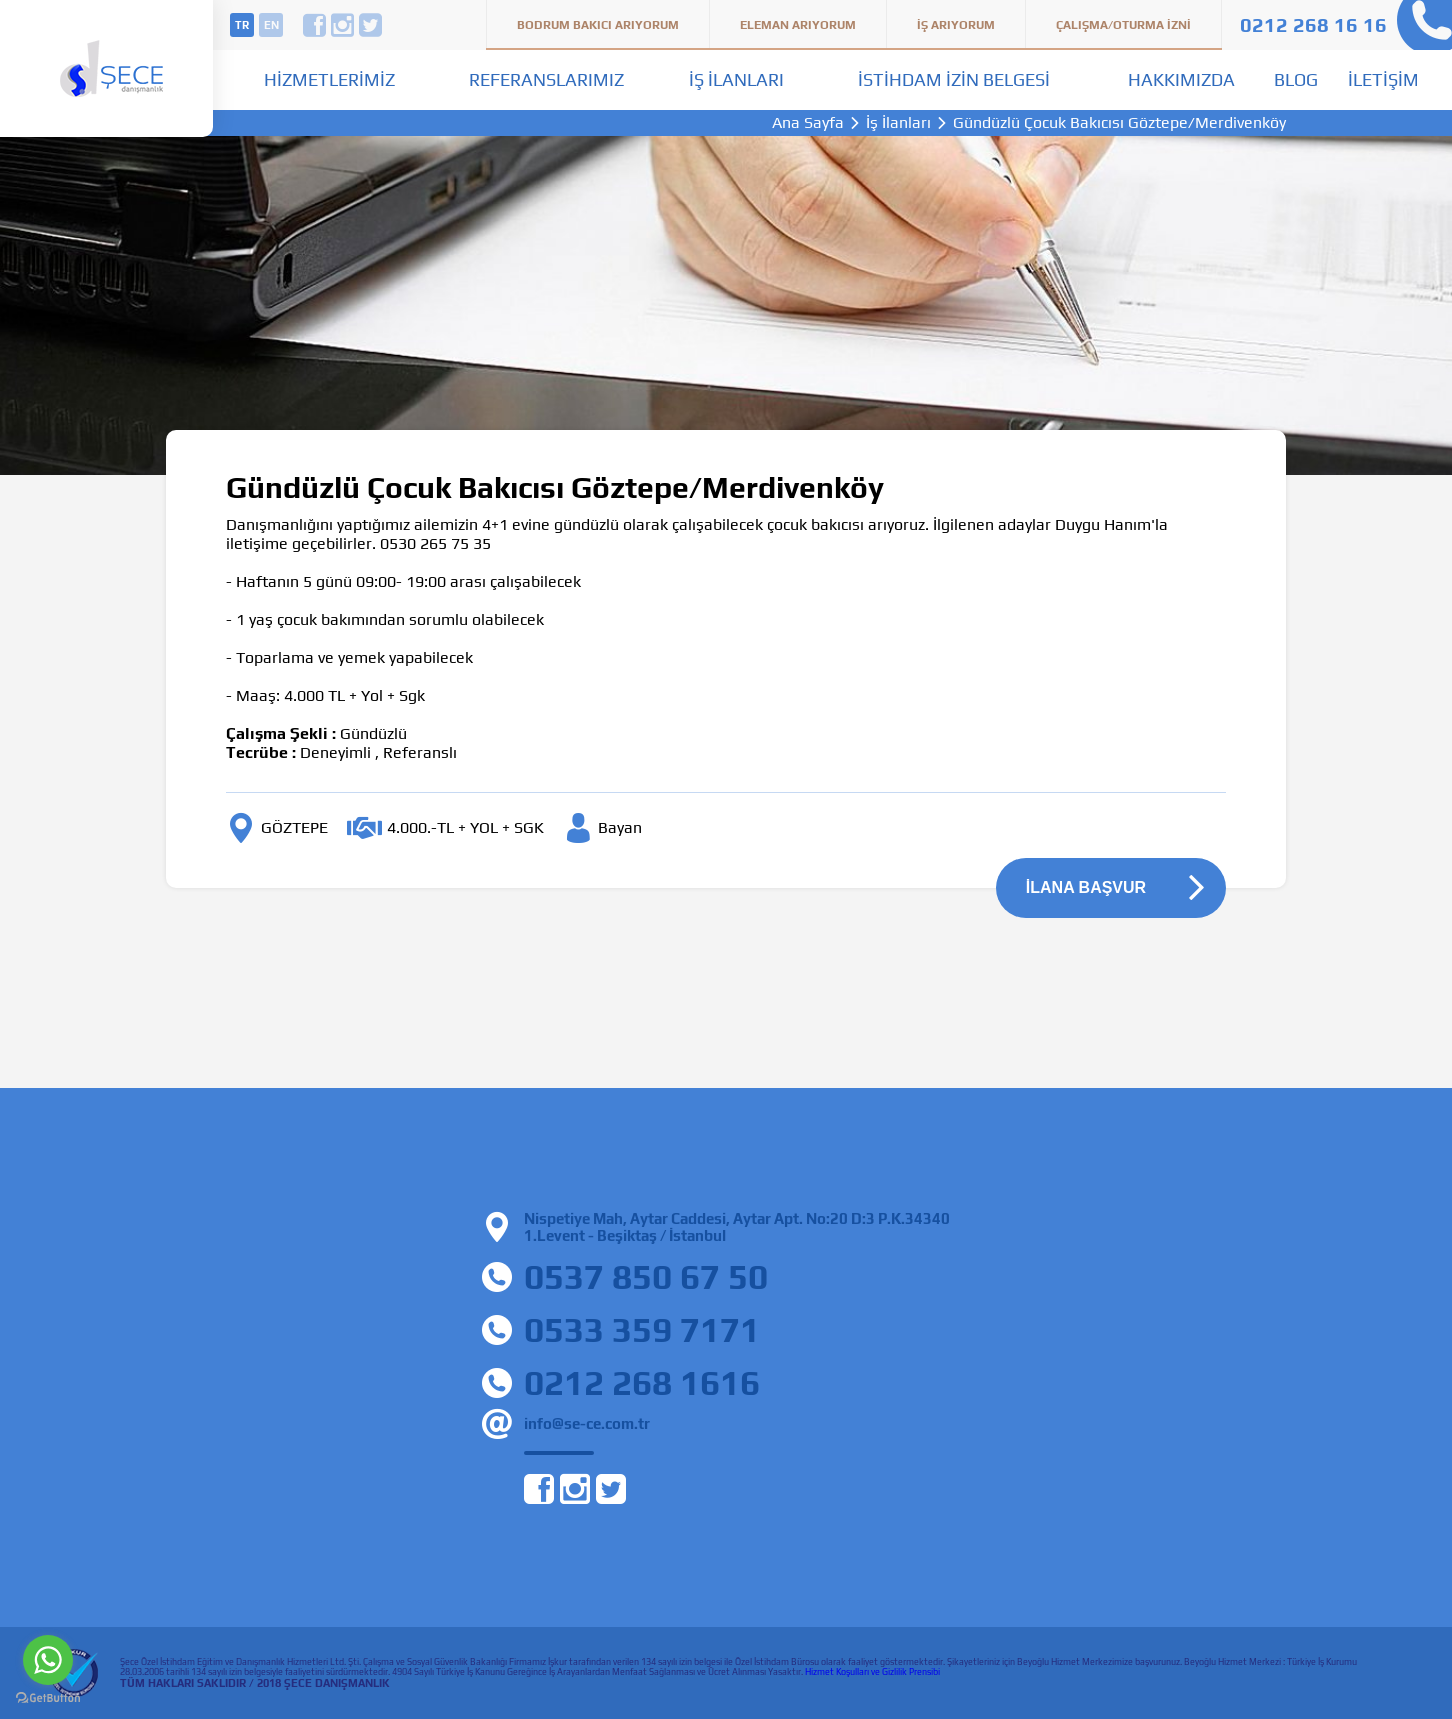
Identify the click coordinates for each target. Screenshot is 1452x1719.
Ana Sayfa (808, 123)
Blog (1296, 79)
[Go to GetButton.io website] (48, 1698)
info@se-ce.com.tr (587, 1423)
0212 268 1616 (642, 1382)
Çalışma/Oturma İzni (1123, 25)
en (271, 25)
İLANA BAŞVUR (1086, 887)
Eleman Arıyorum (798, 25)
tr (242, 25)
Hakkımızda (1181, 79)
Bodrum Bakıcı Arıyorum (598, 25)
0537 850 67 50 (646, 1276)
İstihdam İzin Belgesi (954, 79)
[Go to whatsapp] (48, 1660)
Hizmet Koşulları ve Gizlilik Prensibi (872, 1672)
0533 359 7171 (642, 1329)
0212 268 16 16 (1313, 24)
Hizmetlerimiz (329, 79)
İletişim (1383, 79)
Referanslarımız (546, 79)
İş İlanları (736, 79)
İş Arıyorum (956, 25)
